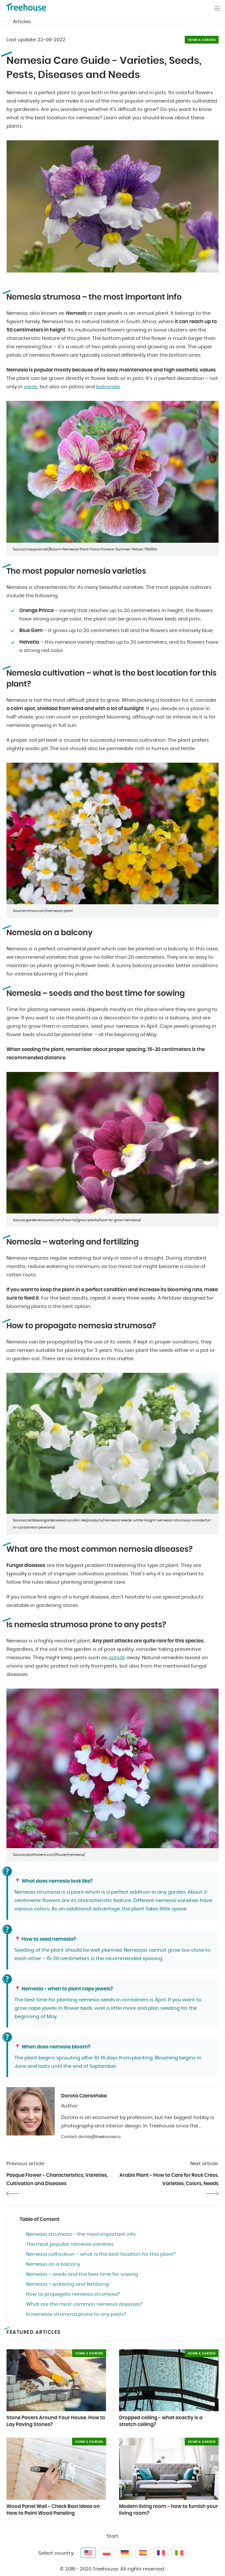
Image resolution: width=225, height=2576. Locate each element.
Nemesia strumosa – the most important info (81, 2234)
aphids (116, 1657)
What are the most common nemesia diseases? (84, 2304)
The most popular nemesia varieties (70, 2244)
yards (30, 386)
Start (112, 2536)
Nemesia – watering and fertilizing (67, 2284)
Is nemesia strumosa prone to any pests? (76, 2314)
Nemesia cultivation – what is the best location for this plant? (101, 2254)
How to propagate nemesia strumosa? (73, 2294)
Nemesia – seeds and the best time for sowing (82, 2274)
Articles (22, 21)
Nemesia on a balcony (53, 2264)
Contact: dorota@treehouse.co (91, 2137)
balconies (108, 386)
